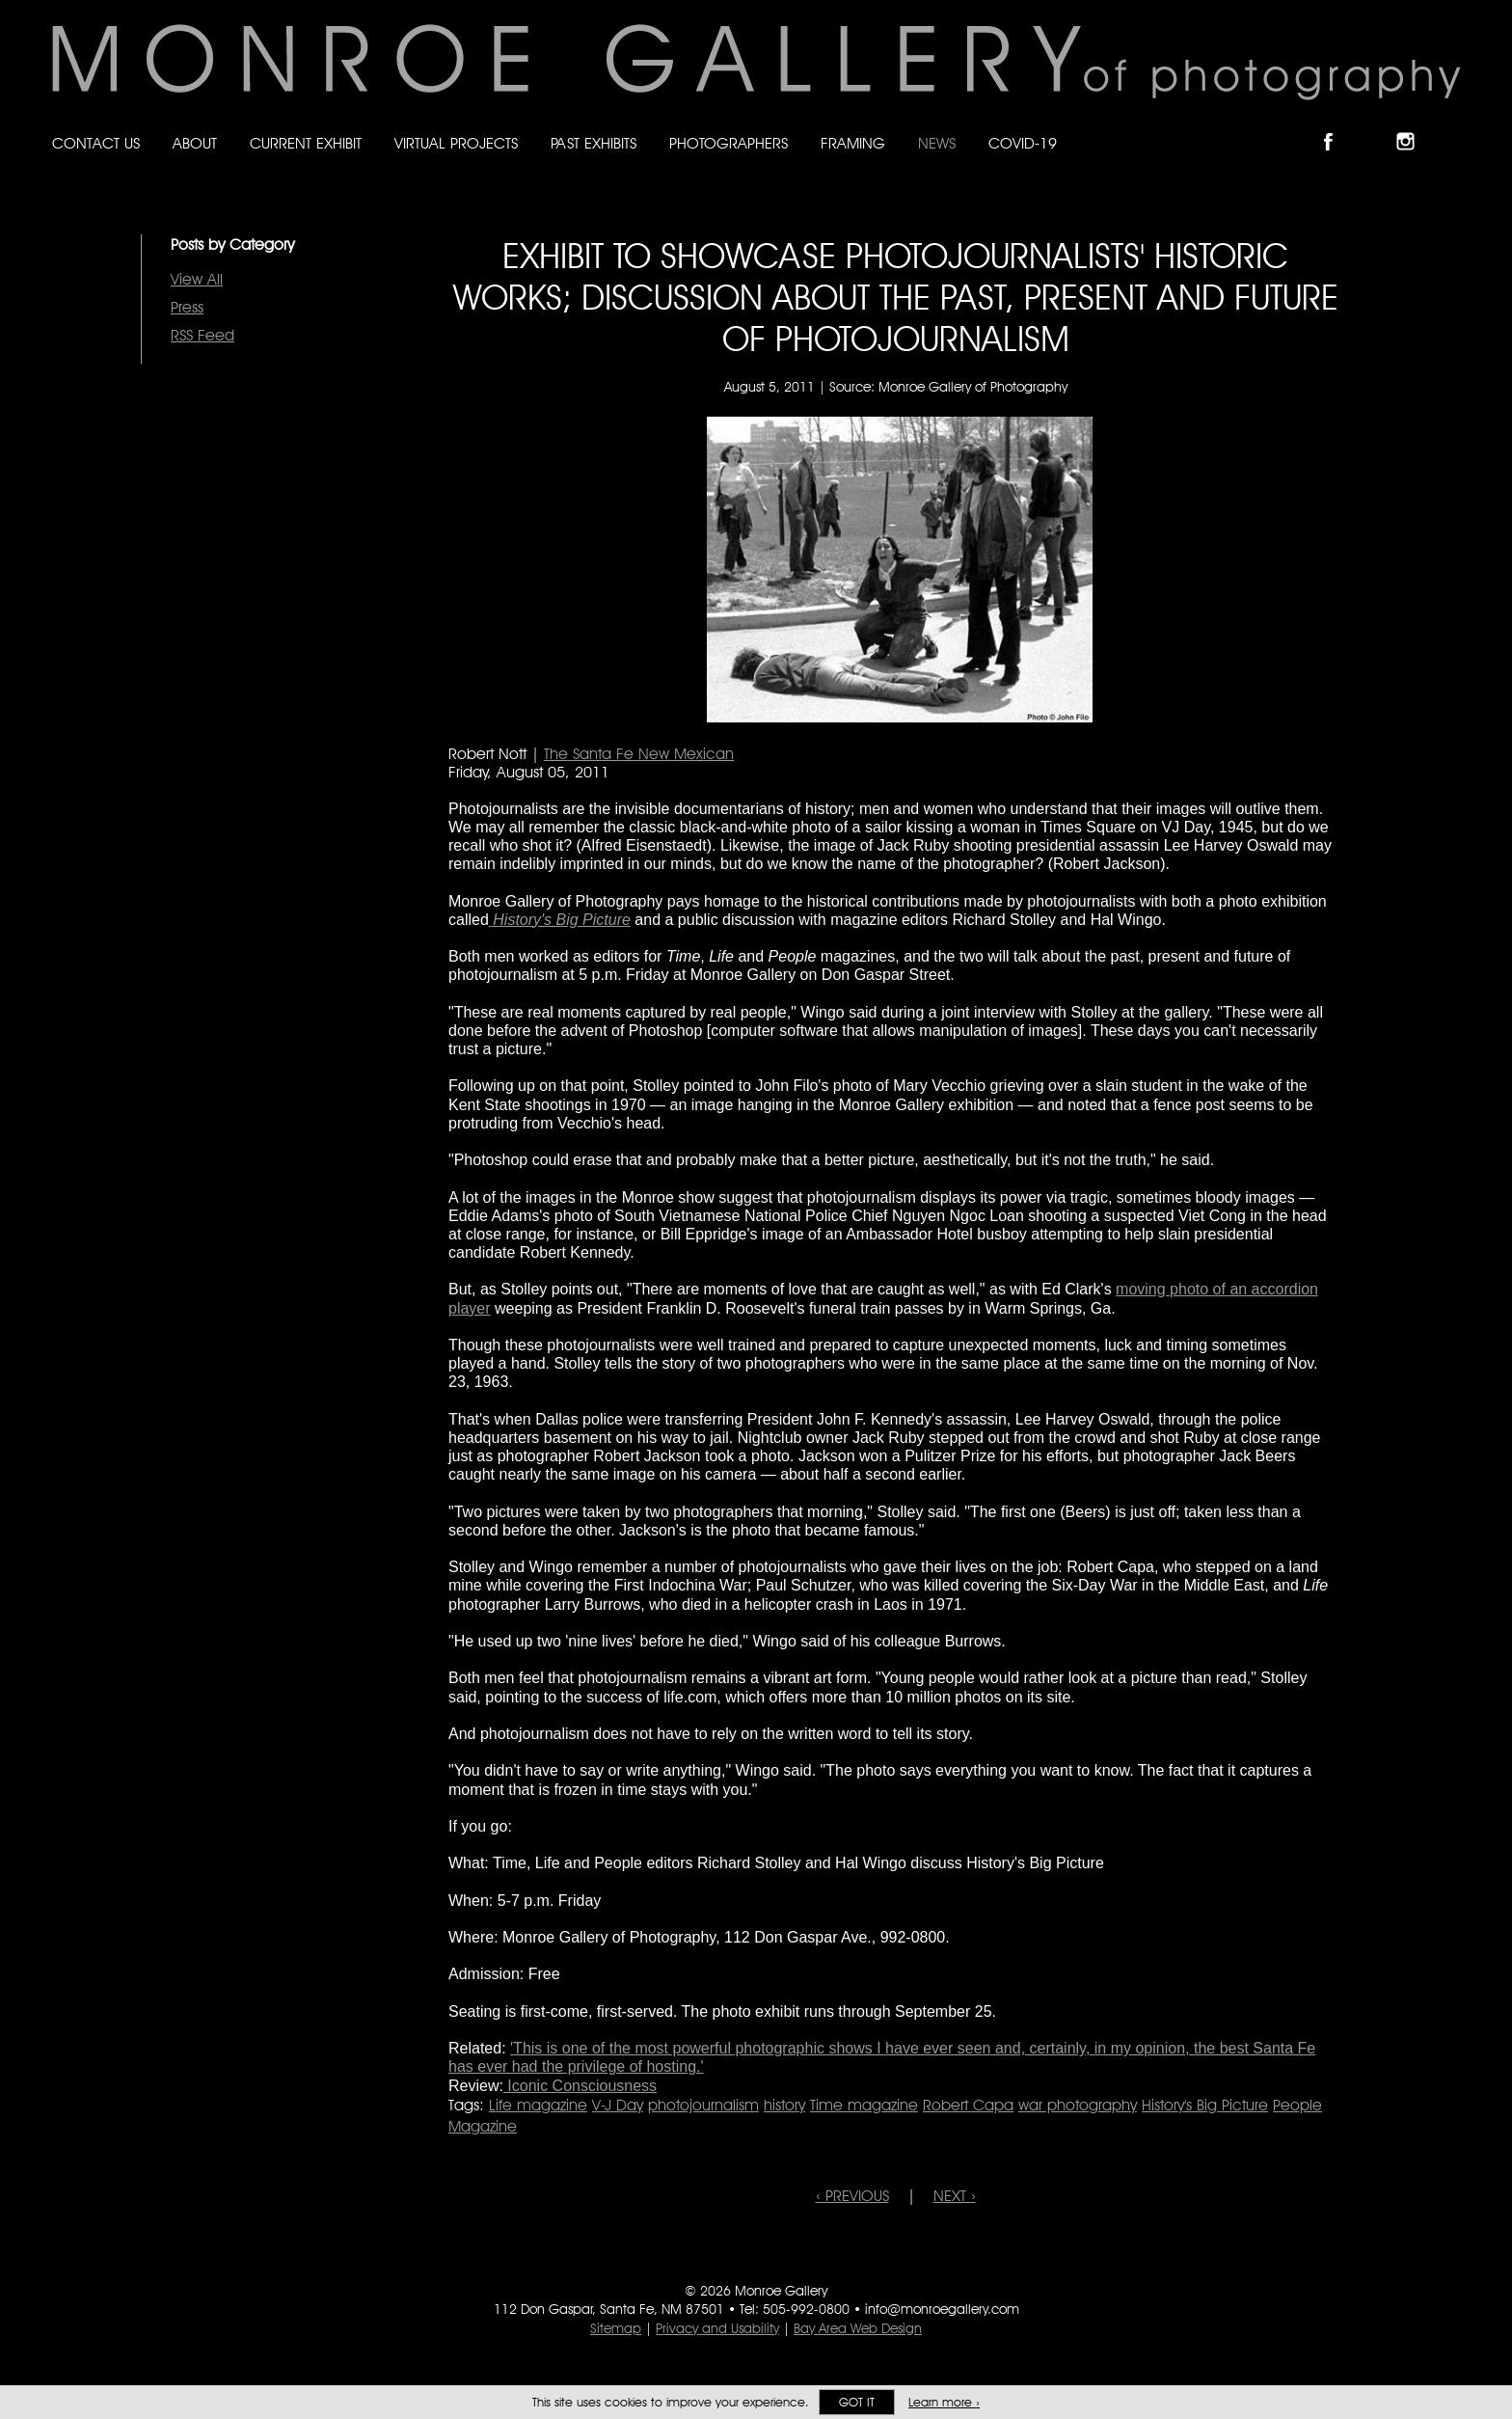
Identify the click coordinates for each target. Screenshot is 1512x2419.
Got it (857, 2402)
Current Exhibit (306, 143)
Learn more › (944, 2402)
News (937, 143)
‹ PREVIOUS (852, 2196)
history (784, 2105)
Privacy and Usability (717, 2328)
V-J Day (617, 2105)
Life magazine (538, 2105)
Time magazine (864, 2105)
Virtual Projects (456, 143)
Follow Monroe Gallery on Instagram (1413, 124)
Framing (853, 143)
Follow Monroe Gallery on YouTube (1452, 124)
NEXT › (954, 2196)
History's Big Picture (1205, 2105)
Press (187, 307)
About (195, 143)
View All (197, 279)
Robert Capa (968, 2105)
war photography (1077, 2105)
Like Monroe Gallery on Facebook (1337, 124)
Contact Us (96, 143)
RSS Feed (202, 335)
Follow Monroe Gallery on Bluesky (1376, 124)
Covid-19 (1022, 143)
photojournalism (703, 2105)
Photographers (728, 143)
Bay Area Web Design (858, 2328)
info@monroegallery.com (942, 2309)
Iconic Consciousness (580, 2086)
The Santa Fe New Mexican (639, 754)
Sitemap (615, 2328)
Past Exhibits (593, 143)
